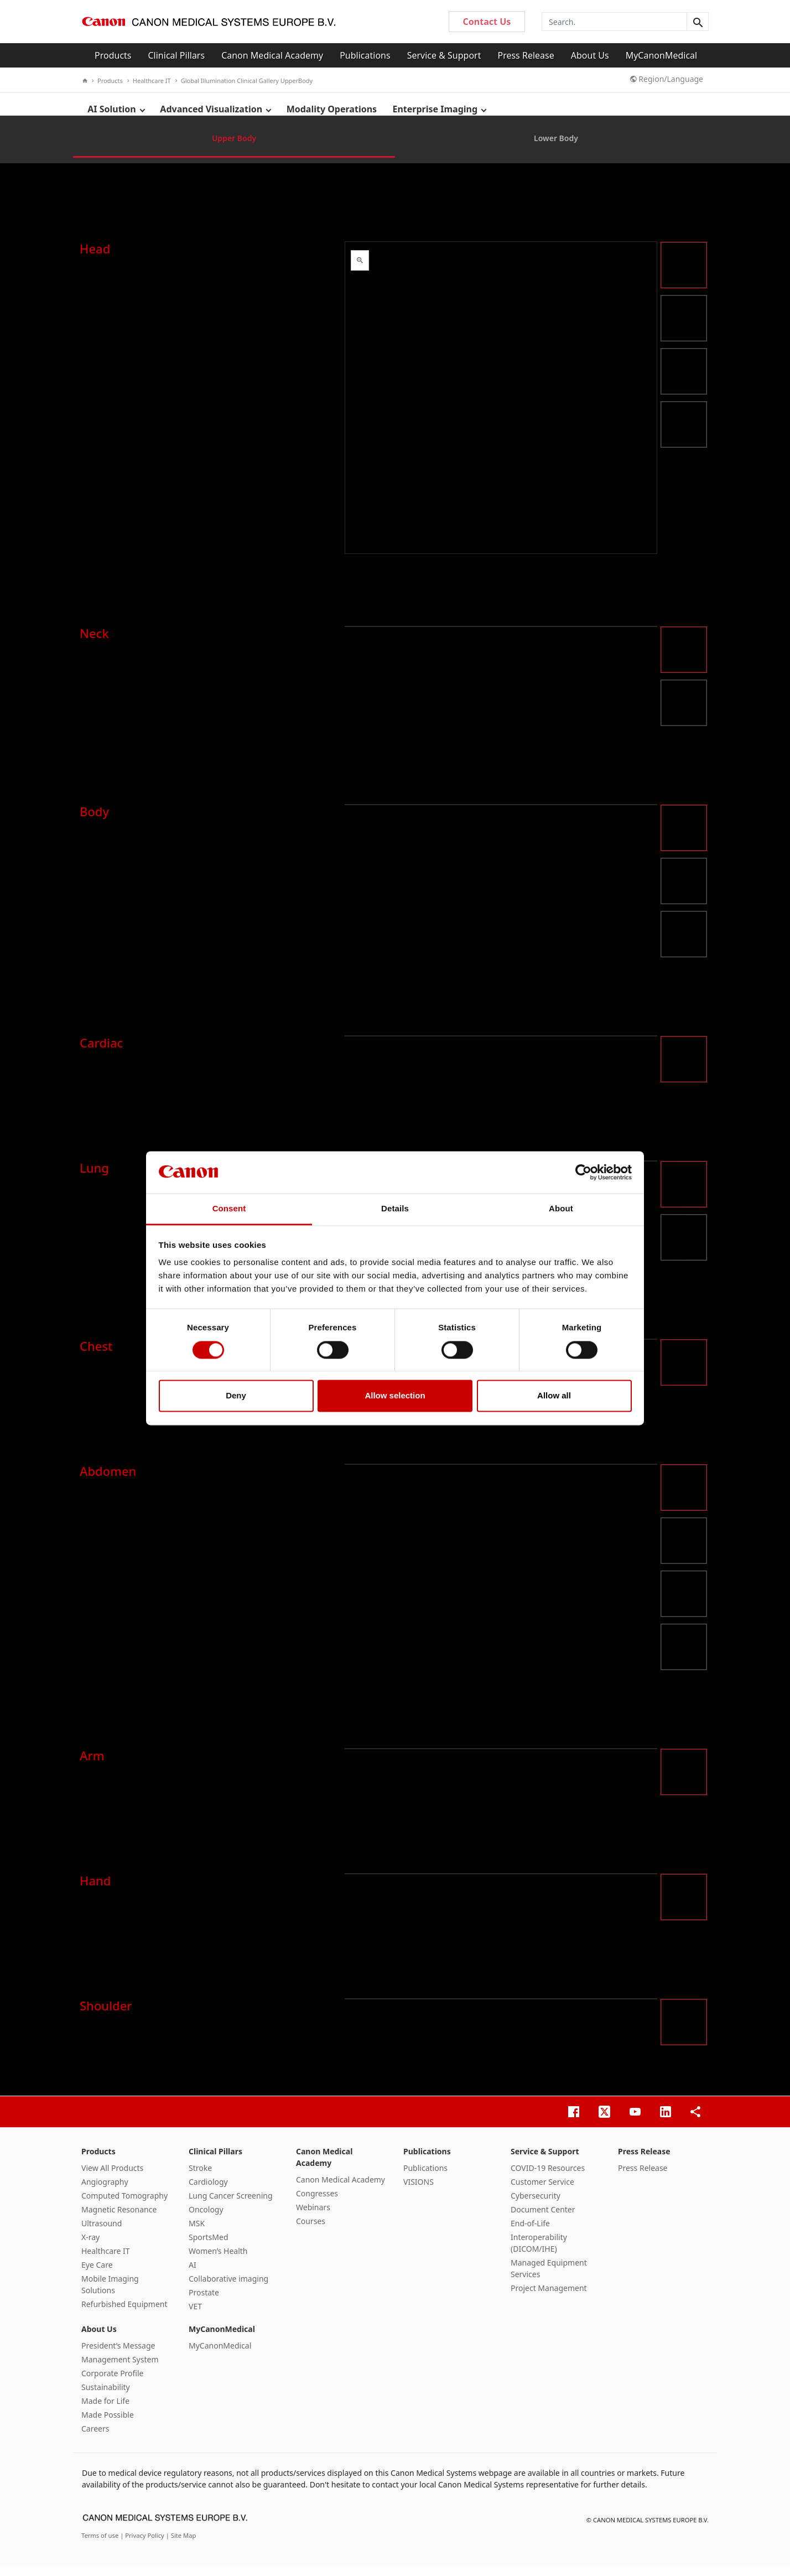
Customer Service (542, 2191)
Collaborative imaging (228, 2288)
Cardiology (208, 2191)
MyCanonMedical (662, 55)
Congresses (317, 2203)
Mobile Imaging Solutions (110, 2294)
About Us (590, 55)
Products (113, 55)
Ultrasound (101, 2233)
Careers (95, 2438)
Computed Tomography (124, 2205)
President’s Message (118, 2355)
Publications (365, 55)
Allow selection (395, 1396)
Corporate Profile (112, 2383)
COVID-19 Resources (548, 2178)
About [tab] (561, 1209)
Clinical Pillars (176, 55)
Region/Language (666, 79)
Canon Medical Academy (272, 55)
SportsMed (208, 2247)
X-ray (90, 2247)
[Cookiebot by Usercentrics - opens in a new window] (583, 1172)
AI (192, 2274)
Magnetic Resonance (119, 2219)
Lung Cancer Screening (231, 2205)
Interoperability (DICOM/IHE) (539, 2253)
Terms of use (100, 2545)
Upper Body (234, 148)
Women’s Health (218, 2261)
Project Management (549, 2298)
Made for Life (105, 2411)
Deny (236, 1396)
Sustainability (105, 2397)
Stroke (200, 2178)
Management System (119, 2369)
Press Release (525, 55)
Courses (310, 2231)
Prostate (204, 2302)
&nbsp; (501, 407)
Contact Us (487, 21)
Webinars (313, 2217)
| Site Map (181, 2545)
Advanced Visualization (213, 109)
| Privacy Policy (143, 2545)
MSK (197, 2233)
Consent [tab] (229, 1209)
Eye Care (97, 2274)
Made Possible (107, 2424)
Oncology (206, 2219)
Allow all (554, 1396)
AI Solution (112, 109)
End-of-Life (530, 2233)
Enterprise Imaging (438, 109)
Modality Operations (334, 109)
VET (195, 2316)
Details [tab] (395, 1209)
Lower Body (556, 148)
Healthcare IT (149, 80)
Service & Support (444, 55)
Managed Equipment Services (549, 2278)
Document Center (543, 2219)
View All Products (112, 2178)
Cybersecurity (535, 2205)
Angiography (104, 2191)
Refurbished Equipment (124, 2314)
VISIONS (418, 2191)
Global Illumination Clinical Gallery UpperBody (244, 80)
